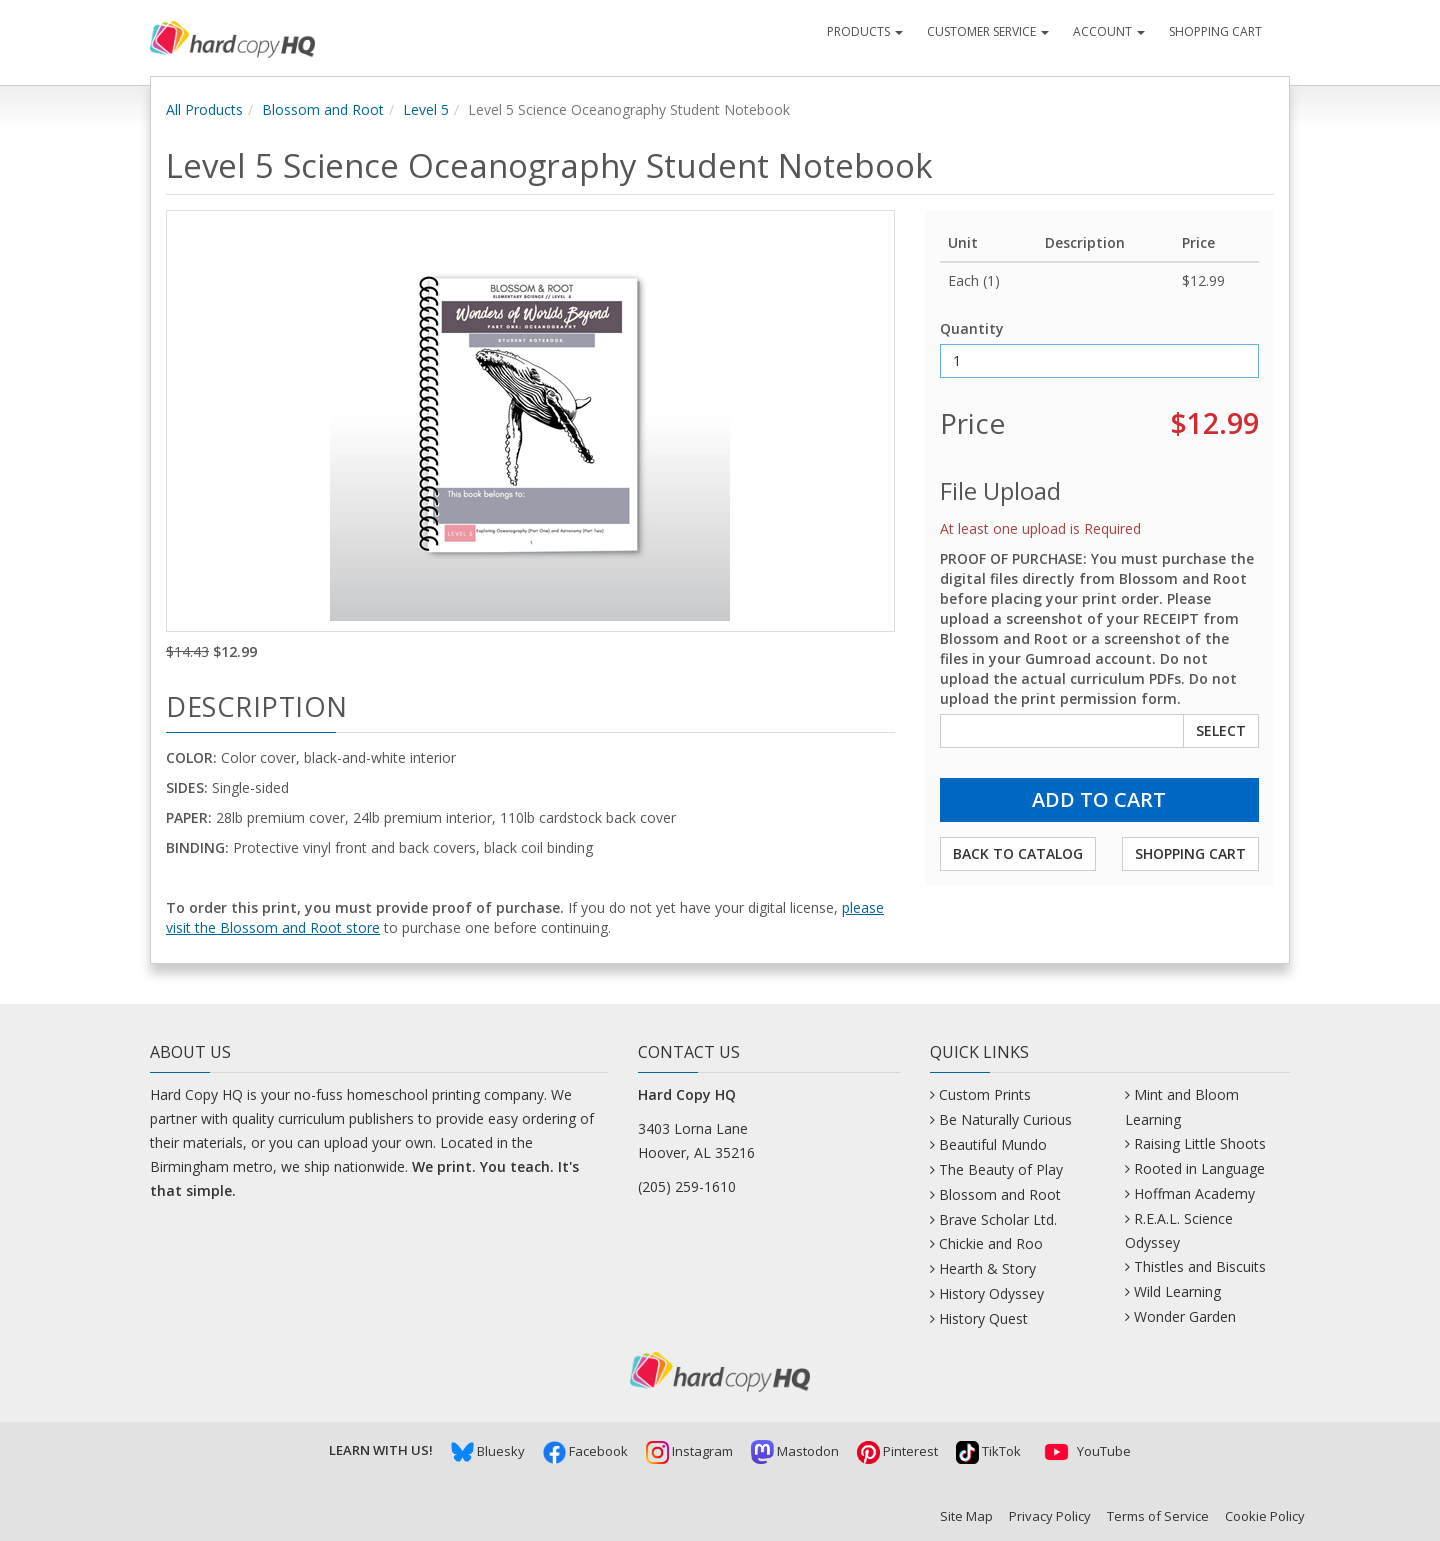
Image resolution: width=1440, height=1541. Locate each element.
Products (865, 31)
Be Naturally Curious (1005, 1119)
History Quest (983, 1318)
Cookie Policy (1265, 1516)
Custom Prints (985, 1094)
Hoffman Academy (1194, 1193)
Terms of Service (1158, 1516)
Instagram (689, 1451)
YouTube (1085, 1451)
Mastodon (795, 1451)
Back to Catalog (1018, 853)
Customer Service (988, 31)
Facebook (585, 1451)
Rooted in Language (1199, 1168)
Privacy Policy (1050, 1516)
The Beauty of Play (1001, 1169)
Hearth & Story (987, 1268)
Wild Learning (1177, 1291)
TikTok (988, 1451)
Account (1109, 31)
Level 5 (426, 109)
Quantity (972, 328)
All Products (204, 109)
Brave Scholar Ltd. (998, 1219)
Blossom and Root (323, 109)
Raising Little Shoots (1200, 1143)
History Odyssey (991, 1293)
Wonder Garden (1185, 1316)
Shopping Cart (1215, 31)
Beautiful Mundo (993, 1144)
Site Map (966, 1516)
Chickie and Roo (991, 1243)
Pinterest (897, 1451)
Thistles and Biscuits (1200, 1266)
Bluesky (488, 1451)
